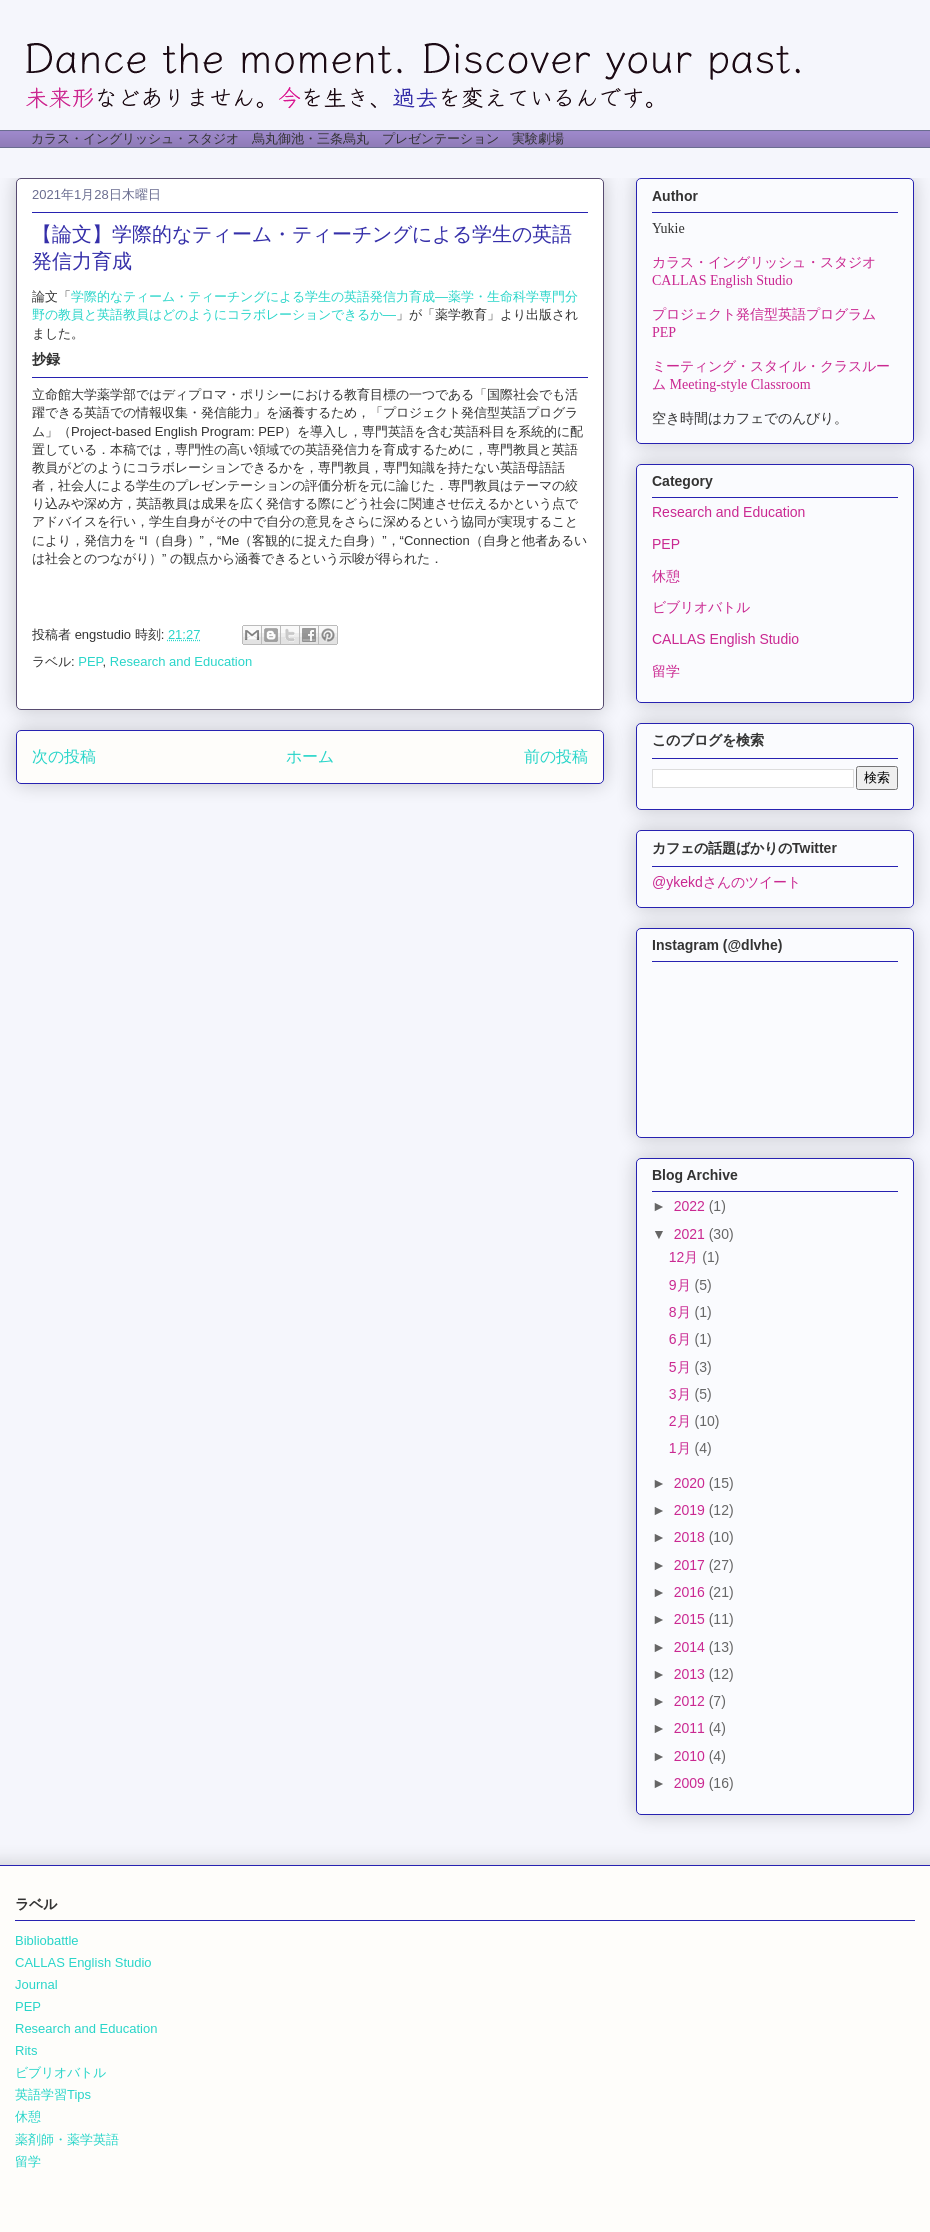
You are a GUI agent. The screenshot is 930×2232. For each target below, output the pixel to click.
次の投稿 (64, 756)
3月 (682, 1394)
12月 (685, 1257)
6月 (682, 1339)
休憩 (666, 576)
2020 (691, 1483)
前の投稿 (556, 756)
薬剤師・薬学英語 (67, 2139)
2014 (691, 1647)
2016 (691, 1592)
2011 (691, 1728)
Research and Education (181, 661)
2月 (682, 1421)
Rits (26, 2050)
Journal (36, 1984)
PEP (90, 661)
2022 (691, 1206)
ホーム (310, 756)
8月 (682, 1312)
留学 (666, 671)
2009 (691, 1783)
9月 (682, 1285)
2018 (691, 1537)
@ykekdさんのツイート (726, 882)
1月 (682, 1448)
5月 (682, 1367)
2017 (691, 1565)
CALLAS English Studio (725, 639)
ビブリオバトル (701, 607)
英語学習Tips (53, 2094)
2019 (691, 1510)
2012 (691, 1701)
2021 (691, 1234)
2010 (691, 1756)
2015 (691, 1619)
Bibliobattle (47, 1940)
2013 (691, 1674)
